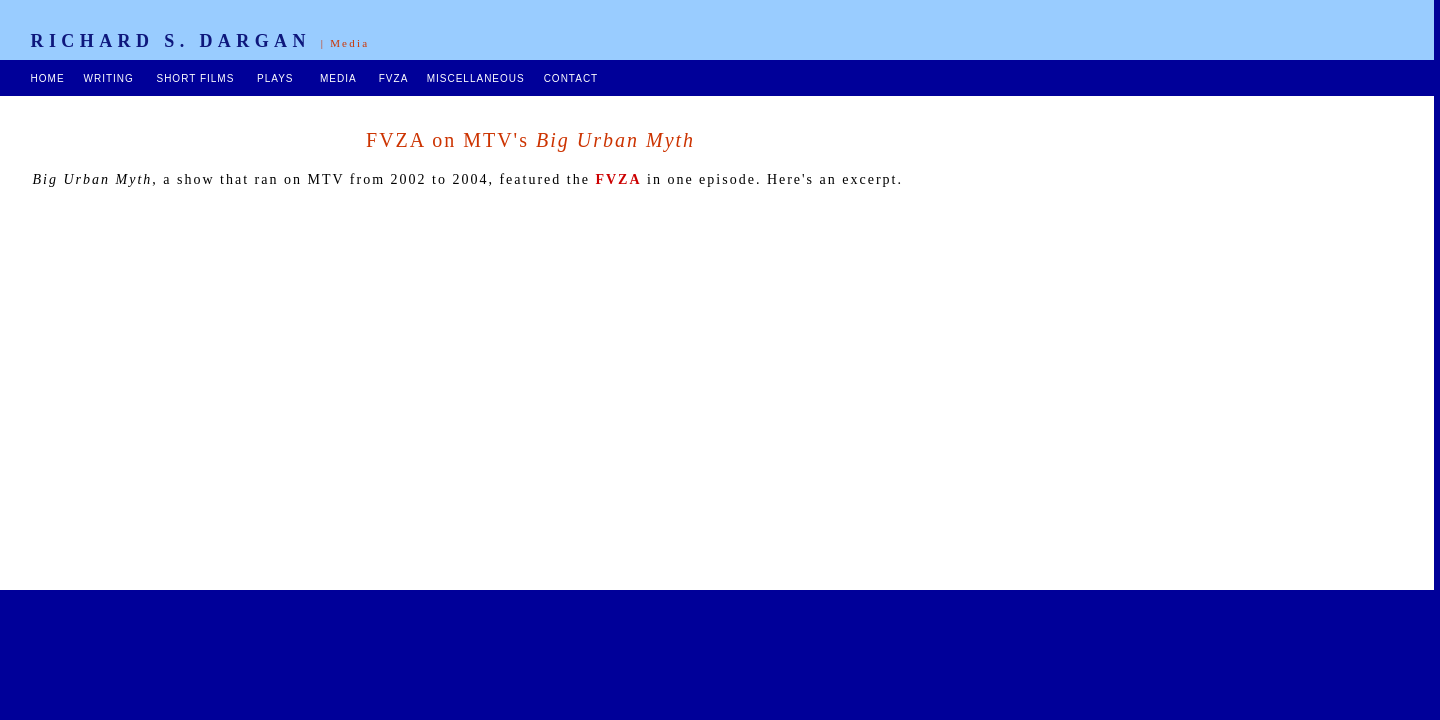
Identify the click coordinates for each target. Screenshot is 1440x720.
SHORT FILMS (195, 78)
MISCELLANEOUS (476, 78)
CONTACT (571, 78)
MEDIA (338, 78)
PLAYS (275, 78)
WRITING (108, 78)
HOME (48, 78)
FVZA (393, 78)
